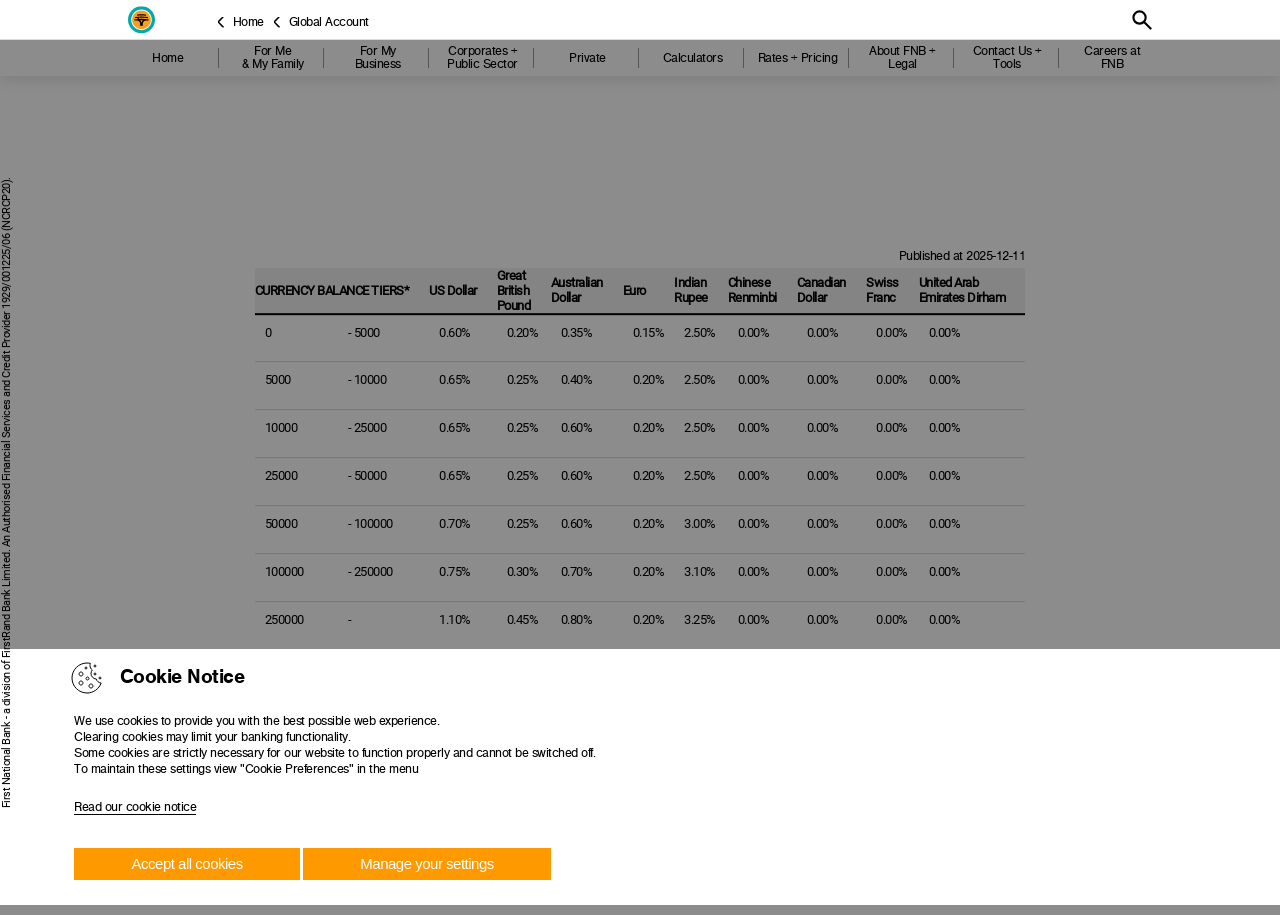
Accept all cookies (187, 863)
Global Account (329, 21)
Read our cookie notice (135, 807)
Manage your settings (426, 863)
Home (248, 21)
